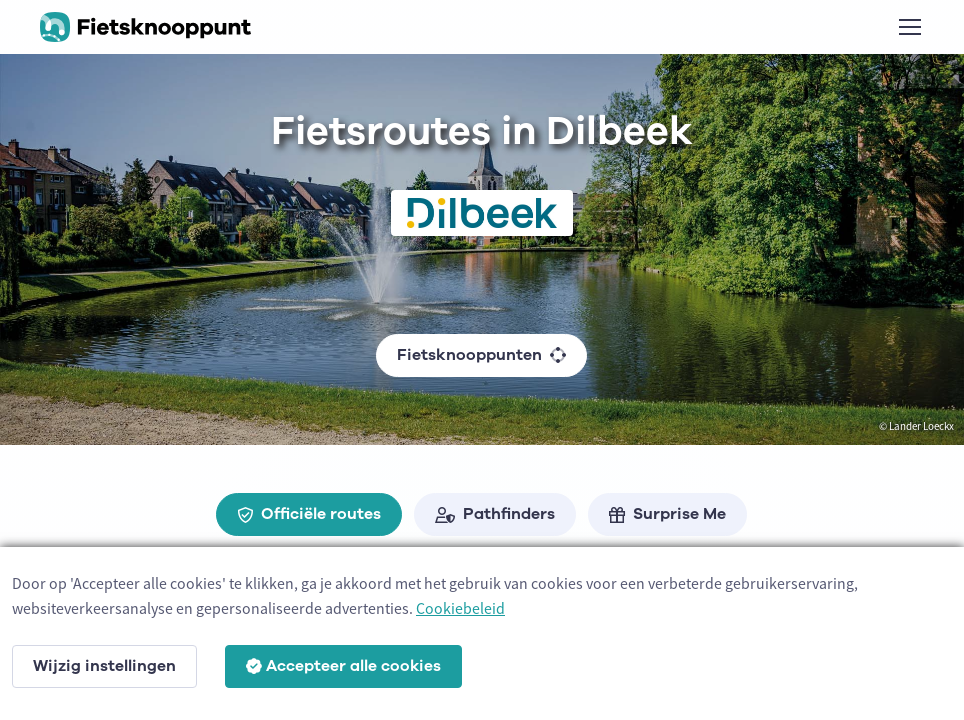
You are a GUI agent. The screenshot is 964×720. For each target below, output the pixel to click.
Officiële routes (309, 514)
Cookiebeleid (460, 608)
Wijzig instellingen (104, 666)
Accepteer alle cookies (343, 666)
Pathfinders (495, 514)
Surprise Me (667, 514)
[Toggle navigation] (909, 27)
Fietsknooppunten (481, 355)
